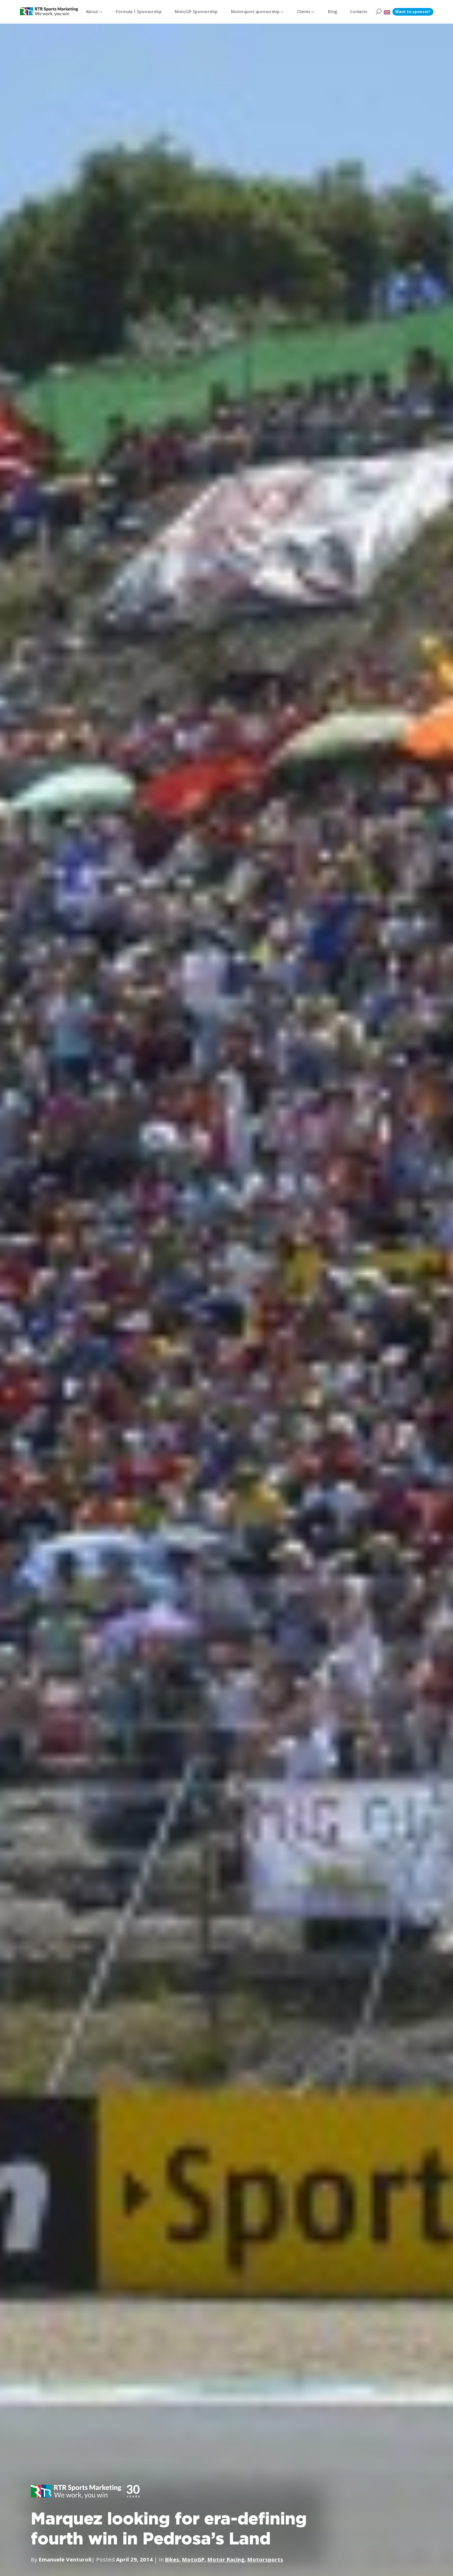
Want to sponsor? (413, 11)
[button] (387, 12)
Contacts (359, 11)
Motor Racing (226, 2559)
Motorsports (266, 2559)
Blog (332, 11)
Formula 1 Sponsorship (140, 11)
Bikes (172, 2559)
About (93, 11)
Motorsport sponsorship (254, 11)
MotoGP (193, 2559)
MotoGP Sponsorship (196, 11)
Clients (303, 11)
